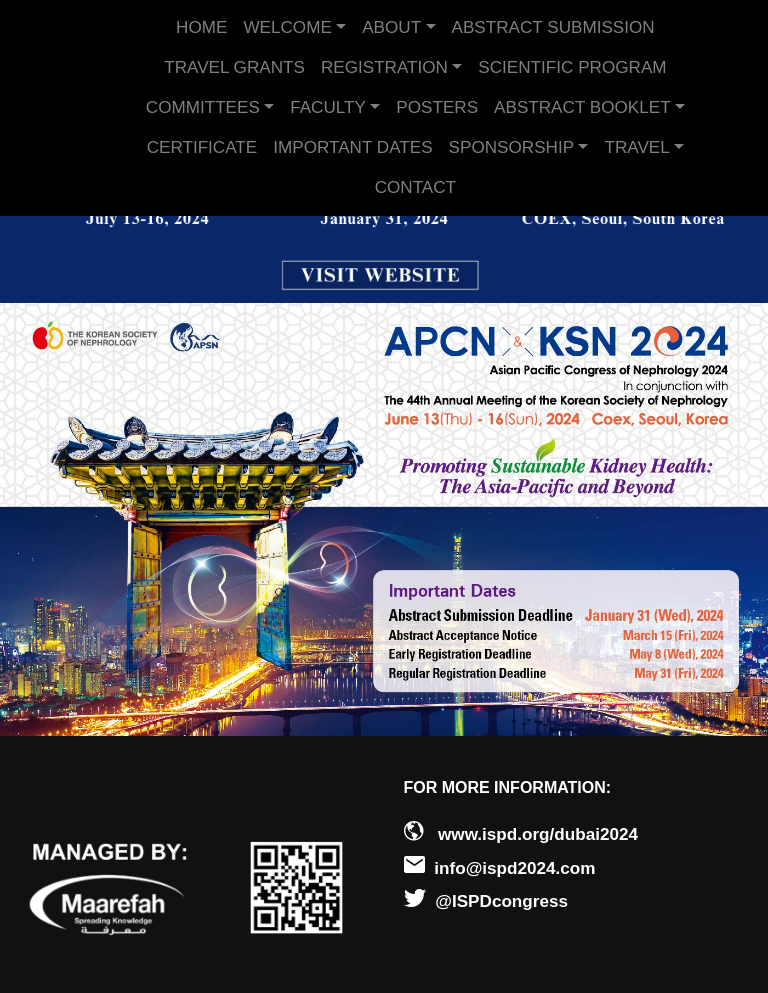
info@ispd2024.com (514, 868)
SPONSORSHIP (512, 147)
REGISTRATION (384, 67)
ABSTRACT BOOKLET (582, 107)
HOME (201, 27)
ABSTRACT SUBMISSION (553, 27)
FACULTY (328, 107)
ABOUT (391, 27)
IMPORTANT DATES (352, 147)
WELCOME (287, 27)
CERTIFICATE (202, 147)
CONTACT (415, 187)
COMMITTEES (203, 107)
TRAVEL (636, 147)
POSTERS (437, 107)
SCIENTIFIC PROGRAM (572, 67)
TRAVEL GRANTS (234, 67)
